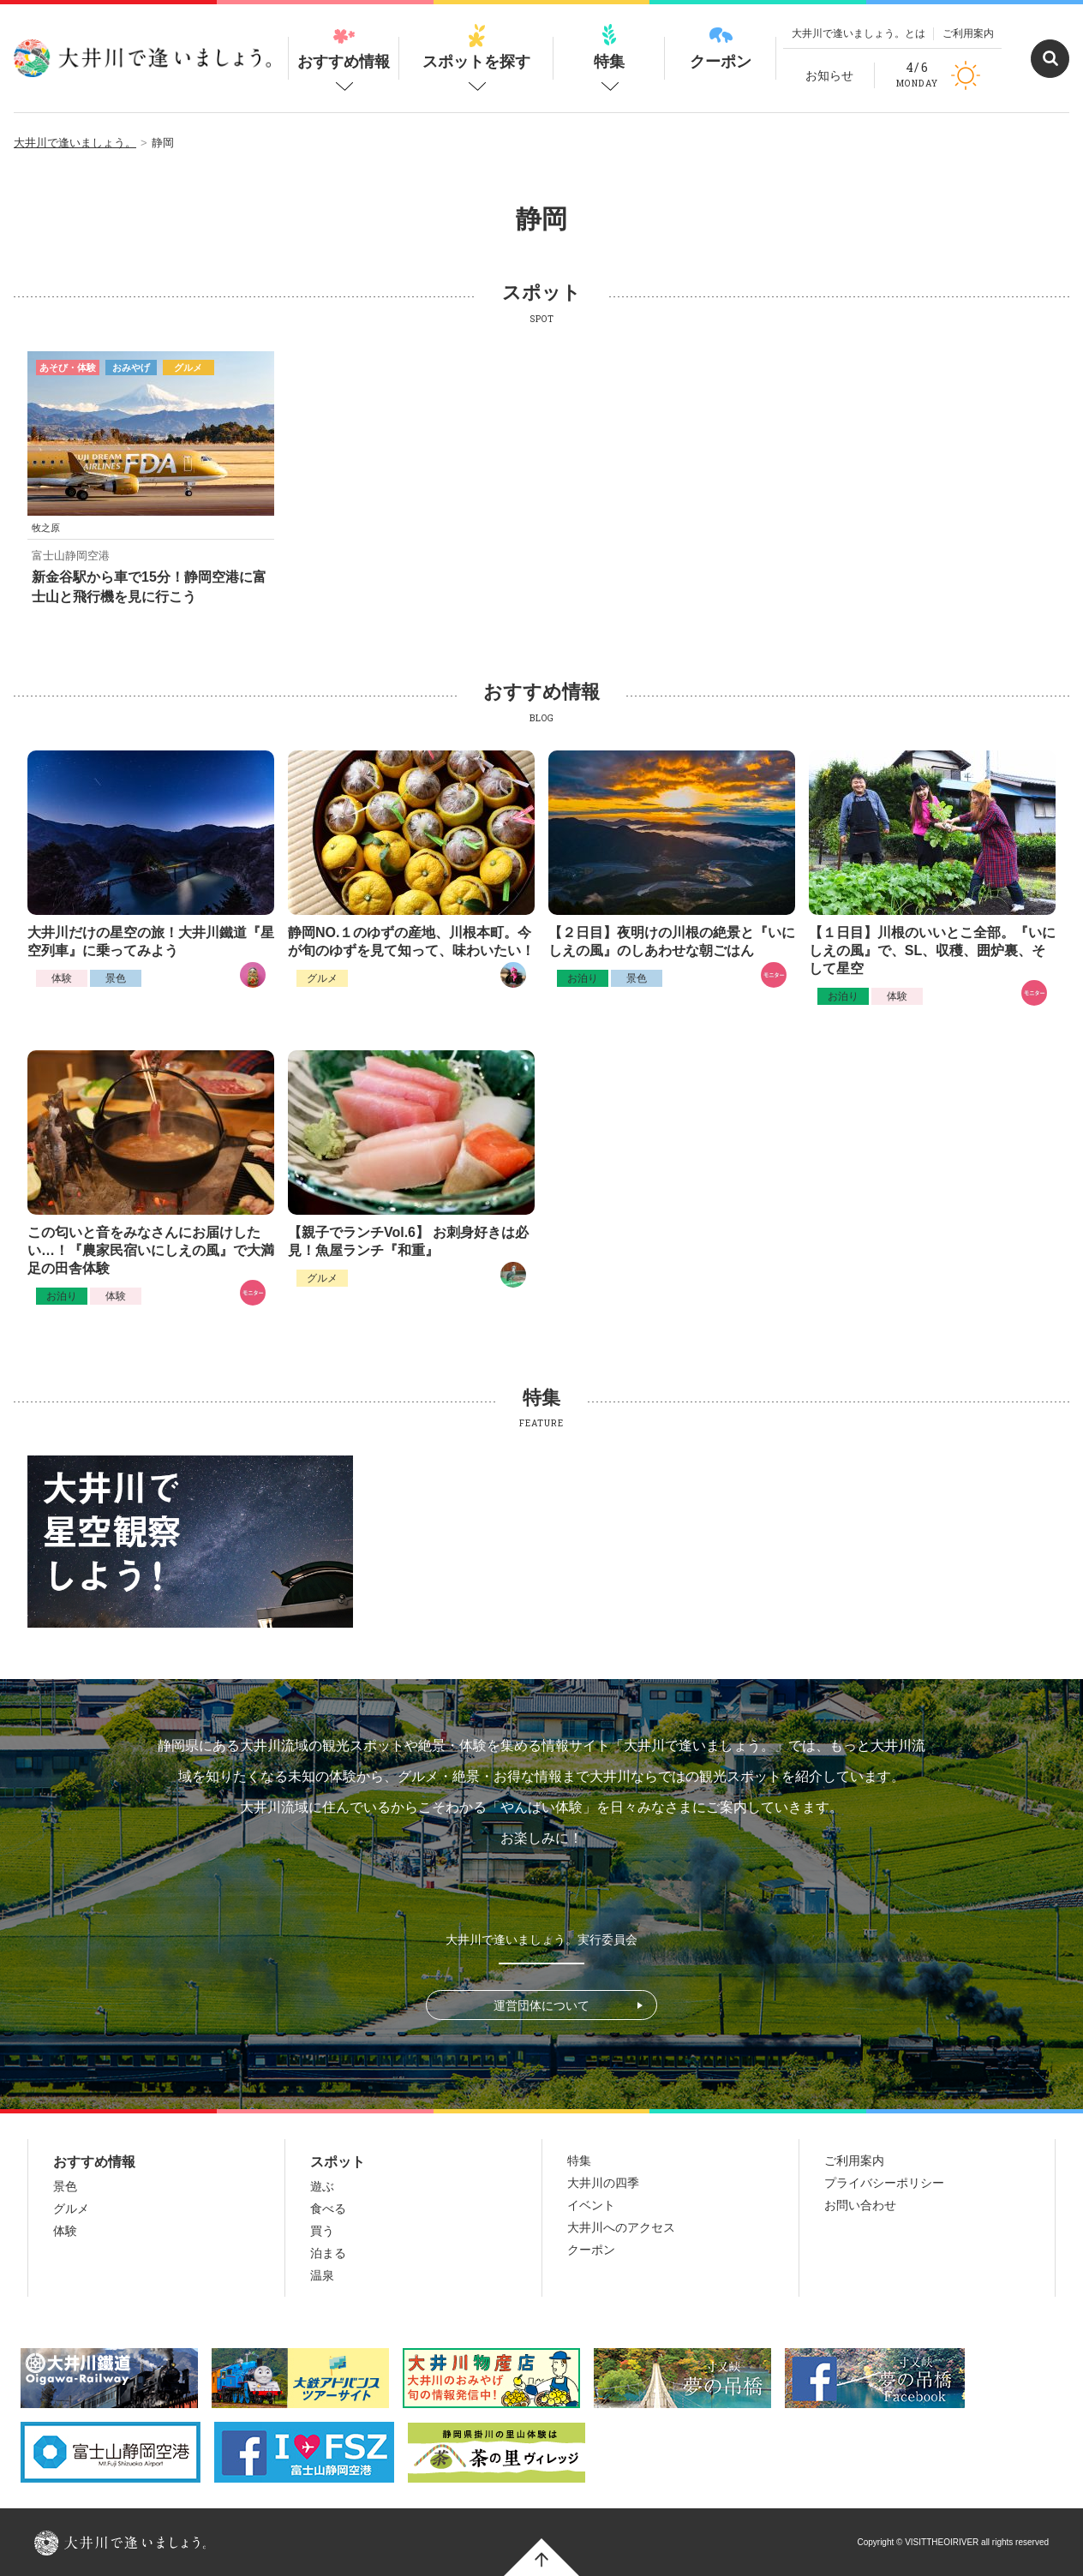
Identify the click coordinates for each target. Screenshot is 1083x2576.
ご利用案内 (968, 33)
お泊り (582, 978)
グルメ (322, 978)
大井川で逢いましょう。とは (858, 33)
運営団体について (541, 2005)
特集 (609, 47)
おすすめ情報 (343, 47)
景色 (115, 978)
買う (322, 2231)
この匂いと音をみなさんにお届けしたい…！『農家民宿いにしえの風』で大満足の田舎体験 (150, 1250)
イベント (591, 2205)
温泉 (322, 2275)
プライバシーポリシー (884, 2183)
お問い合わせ (860, 2205)
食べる (328, 2208)
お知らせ (829, 75)
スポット (337, 2162)
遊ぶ (322, 2186)
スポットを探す (476, 47)
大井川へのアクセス (621, 2227)
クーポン (720, 47)
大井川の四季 (603, 2183)
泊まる (328, 2253)
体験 (61, 978)
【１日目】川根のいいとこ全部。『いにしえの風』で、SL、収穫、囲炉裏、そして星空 (932, 950)
